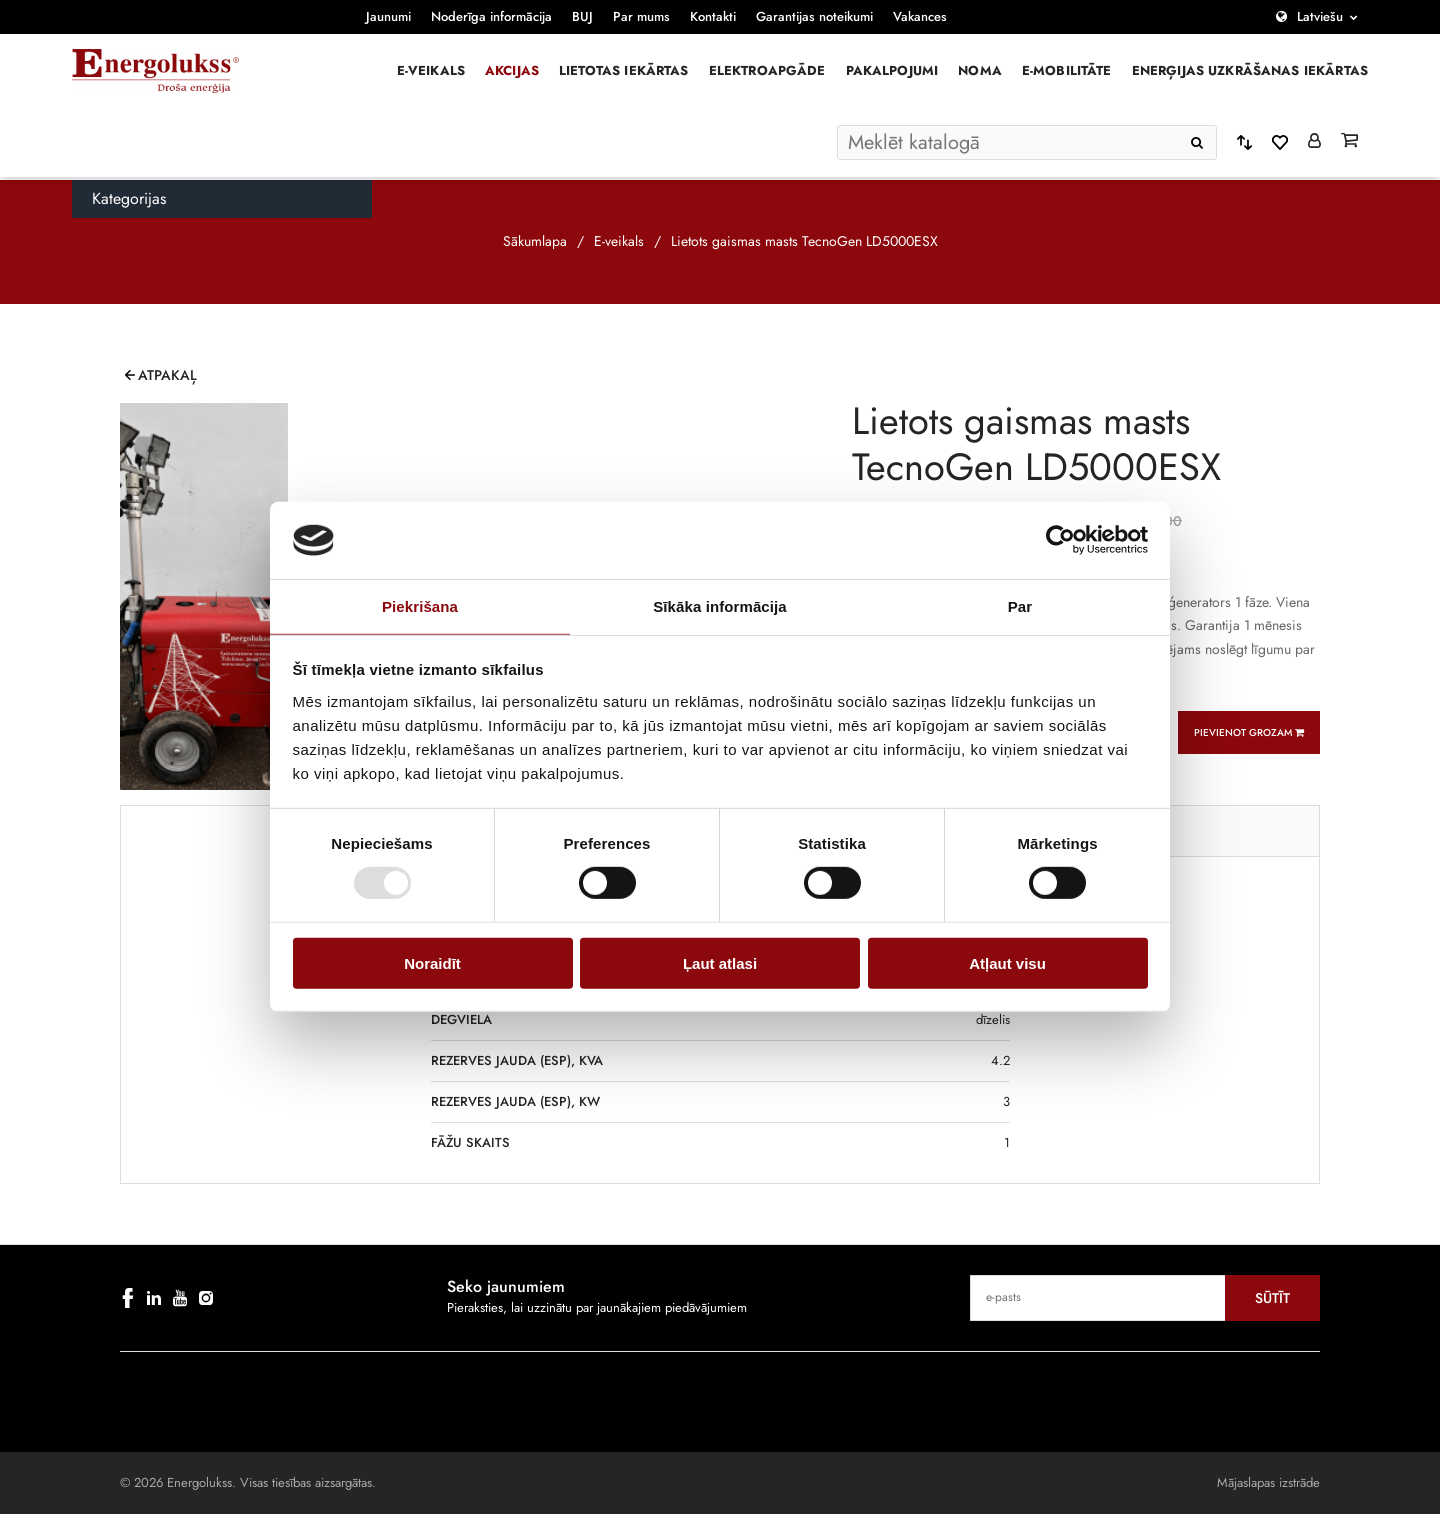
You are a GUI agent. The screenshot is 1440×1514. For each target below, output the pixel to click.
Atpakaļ (167, 375)
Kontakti (713, 16)
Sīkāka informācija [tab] (720, 606)
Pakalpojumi (892, 70)
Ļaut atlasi (720, 962)
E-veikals (431, 70)
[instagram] (206, 1298)
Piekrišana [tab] (420, 606)
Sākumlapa (535, 241)
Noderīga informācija (491, 16)
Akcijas (512, 70)
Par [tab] (1020, 606)
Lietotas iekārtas (624, 70)
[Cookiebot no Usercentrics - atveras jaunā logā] (1060, 540)
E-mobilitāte (1067, 70)
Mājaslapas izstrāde (1268, 1482)
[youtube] (180, 1298)
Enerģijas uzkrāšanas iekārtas (1250, 70)
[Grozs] (1349, 142)
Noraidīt (432, 962)
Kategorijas (129, 198)
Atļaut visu (1007, 962)
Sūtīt (1272, 1298)
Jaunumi (388, 16)
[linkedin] (154, 1298)
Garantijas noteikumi (814, 16)
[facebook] (128, 1298)
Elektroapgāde (767, 70)
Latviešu (1320, 16)
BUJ (582, 16)
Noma (980, 70)
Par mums (641, 16)
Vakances (920, 16)
